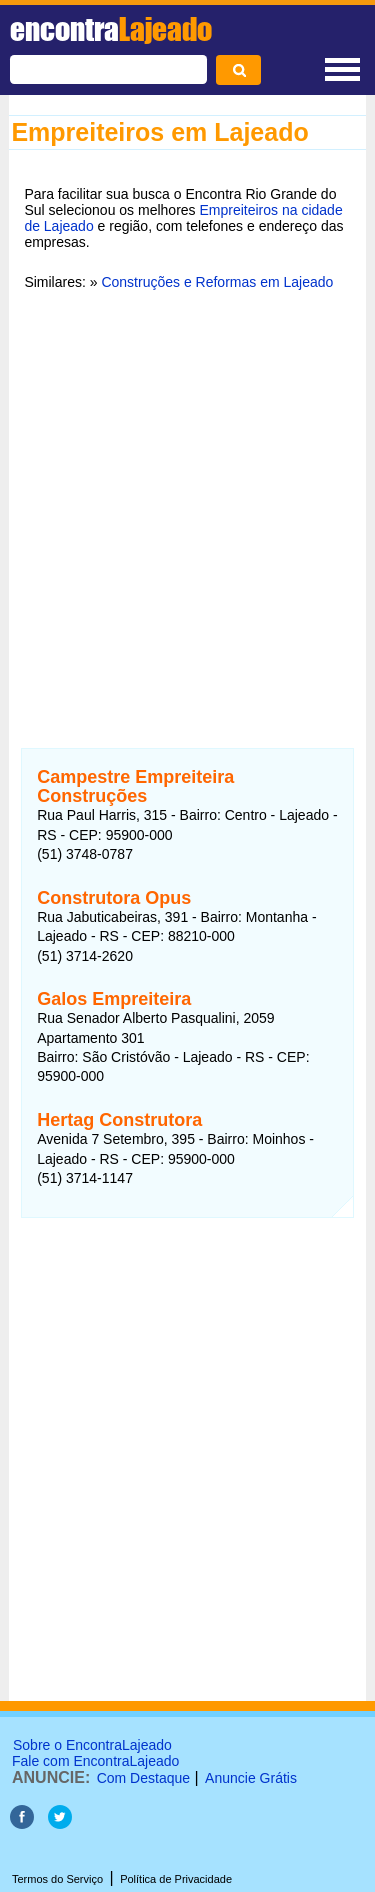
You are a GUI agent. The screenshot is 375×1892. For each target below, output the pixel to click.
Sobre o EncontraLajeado (92, 1745)
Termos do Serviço (57, 1879)
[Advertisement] (187, 506)
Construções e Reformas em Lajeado (217, 282)
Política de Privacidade (176, 1879)
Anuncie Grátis (251, 1778)
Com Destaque (143, 1778)
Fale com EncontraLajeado (95, 1761)
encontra (111, 29)
